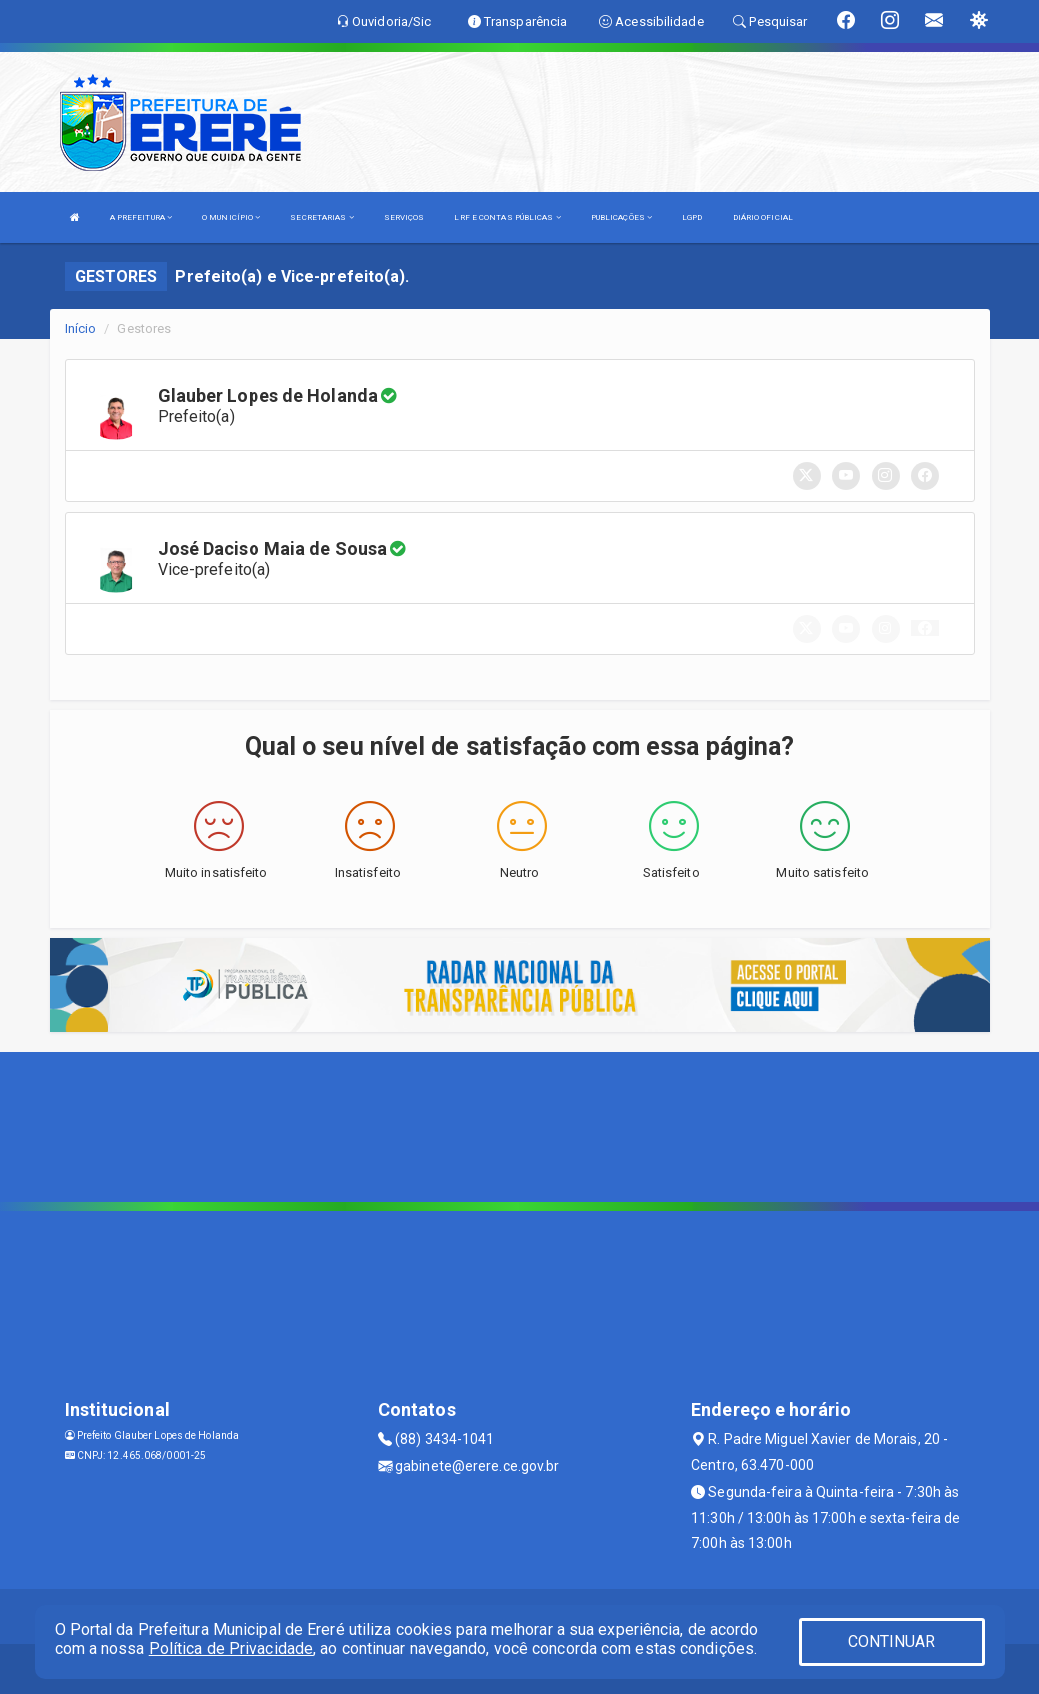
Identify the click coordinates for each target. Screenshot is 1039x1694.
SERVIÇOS (404, 217)
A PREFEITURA (141, 217)
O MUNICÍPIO (231, 217)
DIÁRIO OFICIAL (763, 217)
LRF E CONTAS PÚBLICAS (507, 217)
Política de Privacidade (231, 1648)
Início (81, 328)
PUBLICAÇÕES (621, 217)
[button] (925, 628)
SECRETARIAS (321, 217)
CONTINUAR (892, 1641)
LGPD (692, 217)
